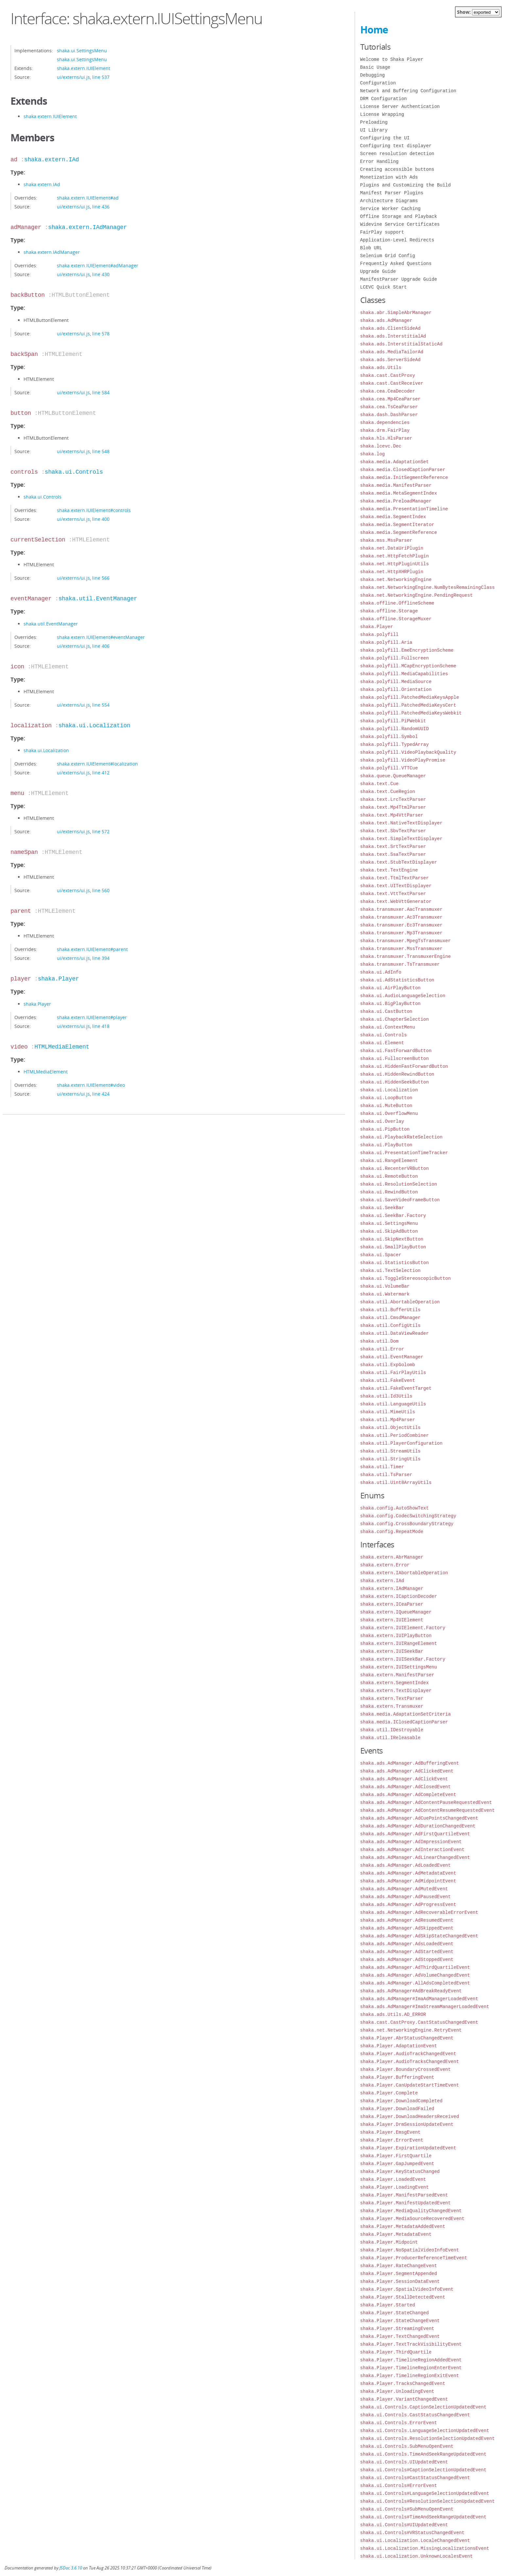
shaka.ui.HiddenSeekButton (394, 1082)
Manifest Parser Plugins (391, 193)
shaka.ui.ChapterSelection (394, 1019)
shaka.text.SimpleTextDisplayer (401, 839)
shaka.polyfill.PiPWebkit (393, 721)
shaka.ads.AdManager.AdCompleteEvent (408, 1794)
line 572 (101, 831)
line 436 (101, 206)
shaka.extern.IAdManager (87, 227)
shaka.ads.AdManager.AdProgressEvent (408, 1904)
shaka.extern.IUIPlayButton (396, 1635)
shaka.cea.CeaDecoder (387, 391)
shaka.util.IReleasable (390, 1738)
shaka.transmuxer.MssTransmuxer (401, 948)
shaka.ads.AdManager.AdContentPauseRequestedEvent (426, 1802)
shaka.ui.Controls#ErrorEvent (398, 2485)
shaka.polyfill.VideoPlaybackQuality (408, 752)
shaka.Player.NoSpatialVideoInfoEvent (409, 2250)
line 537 (101, 77)
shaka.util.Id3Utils (386, 1396)
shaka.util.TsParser (386, 1475)
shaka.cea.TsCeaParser (389, 407)
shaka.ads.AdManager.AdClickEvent (404, 1779)
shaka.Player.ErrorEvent (391, 2140)
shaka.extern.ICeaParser (391, 1604)
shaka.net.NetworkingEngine (396, 579)
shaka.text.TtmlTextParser (394, 878)
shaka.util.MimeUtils (387, 1412)
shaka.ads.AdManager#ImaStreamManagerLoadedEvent (424, 2006)
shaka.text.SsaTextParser (393, 854)
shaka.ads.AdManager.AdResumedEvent (407, 1920)
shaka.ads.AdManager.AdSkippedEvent (407, 1928)
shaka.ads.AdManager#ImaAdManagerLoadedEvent (419, 1999)
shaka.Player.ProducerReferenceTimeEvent (413, 2258)
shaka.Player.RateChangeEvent (398, 2266)
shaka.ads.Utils (380, 367)
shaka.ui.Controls (74, 472)
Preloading (374, 122)
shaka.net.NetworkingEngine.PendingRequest (416, 595)
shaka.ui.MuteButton (386, 1106)
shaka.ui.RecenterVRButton (394, 1168)
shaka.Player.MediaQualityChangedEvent (411, 2211)
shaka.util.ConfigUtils (390, 1325)
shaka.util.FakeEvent (387, 1380)
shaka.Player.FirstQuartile (396, 2156)
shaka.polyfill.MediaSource (396, 682)
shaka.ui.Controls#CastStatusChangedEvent (415, 2478)
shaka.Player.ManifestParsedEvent (404, 2195)
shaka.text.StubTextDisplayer (398, 862)
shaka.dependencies (385, 422)
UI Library (374, 130)
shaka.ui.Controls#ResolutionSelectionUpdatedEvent (427, 2501)
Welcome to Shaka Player (391, 59)
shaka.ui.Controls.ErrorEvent (398, 2423)
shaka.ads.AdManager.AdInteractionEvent (412, 1849)
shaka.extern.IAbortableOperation (404, 1573)
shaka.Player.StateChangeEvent (400, 2321)
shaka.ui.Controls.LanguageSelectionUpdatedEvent (424, 2430)
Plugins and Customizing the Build (405, 185)
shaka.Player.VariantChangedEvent (404, 2399)
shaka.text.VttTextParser (393, 894)
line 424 (101, 1094)
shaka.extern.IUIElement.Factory (402, 1628)
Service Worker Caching (390, 208)
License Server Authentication (400, 106)
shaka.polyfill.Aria (386, 642)
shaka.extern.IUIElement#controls (94, 510)
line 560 (101, 890)
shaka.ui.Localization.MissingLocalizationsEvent (424, 2548)
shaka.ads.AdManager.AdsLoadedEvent (407, 1944)
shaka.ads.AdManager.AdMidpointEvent (408, 1881)
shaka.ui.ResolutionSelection (398, 1184)
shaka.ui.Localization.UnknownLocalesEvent (416, 2556)
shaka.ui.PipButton (385, 1129)
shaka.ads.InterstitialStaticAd (401, 344)
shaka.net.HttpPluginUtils (394, 564)
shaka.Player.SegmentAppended (398, 2273)
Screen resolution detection (397, 153)
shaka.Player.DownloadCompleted (401, 2101)
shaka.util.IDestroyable (391, 1730)
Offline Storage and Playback (398, 216)
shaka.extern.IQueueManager (396, 1612)
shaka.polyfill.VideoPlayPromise (402, 760)
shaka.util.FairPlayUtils (393, 1372)
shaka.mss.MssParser (386, 540)
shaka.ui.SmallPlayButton (393, 1247)
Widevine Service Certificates (400, 224)
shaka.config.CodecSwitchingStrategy (408, 1516)
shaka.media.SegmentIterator (397, 524)
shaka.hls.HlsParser (386, 438)
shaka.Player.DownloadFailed (397, 2109)
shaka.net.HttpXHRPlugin (391, 572)
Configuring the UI (385, 138)
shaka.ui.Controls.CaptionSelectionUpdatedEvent (423, 2407)
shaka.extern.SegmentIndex (394, 1683)
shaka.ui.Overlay (382, 1121)
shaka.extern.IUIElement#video (91, 1085)
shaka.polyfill (379, 634)
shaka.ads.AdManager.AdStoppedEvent (407, 1959)
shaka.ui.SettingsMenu (82, 50)
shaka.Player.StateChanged (394, 2313)
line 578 (101, 333)
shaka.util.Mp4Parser (387, 1420)
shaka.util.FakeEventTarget (396, 1388)
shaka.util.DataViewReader (394, 1333)
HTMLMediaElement (61, 1047)
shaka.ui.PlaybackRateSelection (401, 1137)
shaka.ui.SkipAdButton (389, 1231)
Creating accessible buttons (397, 169)
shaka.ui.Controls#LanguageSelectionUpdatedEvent (424, 2493)
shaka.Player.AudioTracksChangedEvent (409, 2061)
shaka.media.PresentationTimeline (404, 509)
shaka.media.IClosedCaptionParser (404, 1722)
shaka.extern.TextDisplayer (396, 1690)
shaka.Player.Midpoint (389, 2242)
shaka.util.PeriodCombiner (394, 1435)
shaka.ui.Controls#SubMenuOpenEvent (407, 2509)
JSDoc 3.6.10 (70, 2568)
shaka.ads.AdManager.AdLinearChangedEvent (415, 1857)
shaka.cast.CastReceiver (391, 383)
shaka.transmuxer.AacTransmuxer (401, 909)
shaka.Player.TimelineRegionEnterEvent (411, 2368)
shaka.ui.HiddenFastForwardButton (404, 1066)
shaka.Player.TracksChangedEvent (402, 2383)
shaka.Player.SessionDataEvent (400, 2281)
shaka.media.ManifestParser (396, 485)
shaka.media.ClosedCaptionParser (402, 470)
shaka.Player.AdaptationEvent (398, 2046)
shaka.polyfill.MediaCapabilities (404, 674)
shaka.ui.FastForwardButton (396, 1051)
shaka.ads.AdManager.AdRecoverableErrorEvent (419, 1912)
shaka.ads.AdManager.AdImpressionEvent (411, 1842)
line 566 (101, 578)
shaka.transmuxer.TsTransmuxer (400, 964)
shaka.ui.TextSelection (390, 1270)
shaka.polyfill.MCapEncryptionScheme (408, 666)
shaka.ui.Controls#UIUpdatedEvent (404, 2525)
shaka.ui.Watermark (385, 1294)
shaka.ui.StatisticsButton (394, 1263)
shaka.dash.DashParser (389, 415)
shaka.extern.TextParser (391, 1698)
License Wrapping (382, 114)
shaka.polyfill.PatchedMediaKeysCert (408, 705)
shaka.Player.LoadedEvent (393, 2179)
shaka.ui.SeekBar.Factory (393, 1215)
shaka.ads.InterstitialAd (393, 336)
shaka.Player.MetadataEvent (396, 2234)
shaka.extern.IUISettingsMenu (398, 1667)
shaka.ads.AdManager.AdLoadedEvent (405, 1865)
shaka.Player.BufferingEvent (397, 2077)
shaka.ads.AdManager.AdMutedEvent (404, 1889)
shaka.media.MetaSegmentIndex (398, 493)
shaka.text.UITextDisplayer (396, 886)
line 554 (101, 705)
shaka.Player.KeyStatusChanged (400, 2171)
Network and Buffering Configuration (408, 91)
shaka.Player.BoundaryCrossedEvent (405, 2069)
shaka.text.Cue (379, 784)
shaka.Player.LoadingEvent (394, 2187)
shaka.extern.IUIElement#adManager (97, 265)
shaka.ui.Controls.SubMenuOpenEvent (407, 2446)
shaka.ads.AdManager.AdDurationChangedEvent (418, 1826)
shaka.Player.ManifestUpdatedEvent (405, 2203)
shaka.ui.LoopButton (386, 1098)
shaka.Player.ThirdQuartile (396, 2352)
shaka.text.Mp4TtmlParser (393, 807)
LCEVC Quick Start (383, 287)
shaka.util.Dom (379, 1341)
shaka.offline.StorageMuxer (396, 619)
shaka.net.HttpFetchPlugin (394, 556)
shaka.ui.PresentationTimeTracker (404, 1153)
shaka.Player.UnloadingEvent (397, 2391)
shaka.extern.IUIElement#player (92, 1017)
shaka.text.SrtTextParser (393, 846)
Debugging (372, 75)
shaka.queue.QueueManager (393, 776)
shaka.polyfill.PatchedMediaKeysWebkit (411, 713)
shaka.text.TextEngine (389, 870)
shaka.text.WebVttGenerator (396, 901)
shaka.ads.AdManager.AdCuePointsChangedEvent (419, 1818)
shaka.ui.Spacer (380, 1255)
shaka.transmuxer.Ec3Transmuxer (401, 925)
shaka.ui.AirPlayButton (390, 988)
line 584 (101, 392)
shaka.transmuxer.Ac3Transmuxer (401, 917)
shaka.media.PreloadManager (396, 501)
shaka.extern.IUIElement (83, 68)
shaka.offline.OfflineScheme (397, 603)
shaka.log (372, 454)
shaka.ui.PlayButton (386, 1145)
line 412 (101, 772)
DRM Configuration (383, 99)
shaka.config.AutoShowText (394, 1508)
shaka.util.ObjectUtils (390, 1427)
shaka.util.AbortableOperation (400, 1302)
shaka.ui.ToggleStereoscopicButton (405, 1278)
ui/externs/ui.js (73, 77)
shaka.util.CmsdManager (390, 1317)
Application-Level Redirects (397, 240)
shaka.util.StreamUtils (390, 1451)
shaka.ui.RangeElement (389, 1160)
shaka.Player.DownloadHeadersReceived (409, 2116)
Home (374, 29)
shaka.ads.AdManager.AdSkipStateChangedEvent (419, 1936)
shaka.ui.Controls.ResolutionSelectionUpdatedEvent (427, 2438)
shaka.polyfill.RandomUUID (394, 729)
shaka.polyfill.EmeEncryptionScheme (407, 650)
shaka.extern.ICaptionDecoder (398, 1596)
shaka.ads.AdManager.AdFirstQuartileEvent (415, 1834)
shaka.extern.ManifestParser (397, 1675)
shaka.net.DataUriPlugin (391, 548)
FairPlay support (382, 232)
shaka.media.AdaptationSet (394, 462)
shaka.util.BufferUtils (390, 1310)
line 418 (101, 1026)
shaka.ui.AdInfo (380, 972)
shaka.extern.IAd (51, 160)
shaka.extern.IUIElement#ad (88, 198)
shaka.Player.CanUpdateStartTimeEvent (409, 2085)
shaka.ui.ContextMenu (387, 1027)
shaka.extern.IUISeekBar (391, 1651)
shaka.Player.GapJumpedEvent (397, 2164)
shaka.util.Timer (382, 1467)
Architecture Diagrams (389, 201)
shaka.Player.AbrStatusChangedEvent (407, 2038)
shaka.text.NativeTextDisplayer (401, 823)
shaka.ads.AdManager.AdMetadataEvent (408, 1873)
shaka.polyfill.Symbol (389, 736)
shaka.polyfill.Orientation (396, 689)
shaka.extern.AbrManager (391, 1557)
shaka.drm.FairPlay (385, 430)
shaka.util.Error (382, 1349)
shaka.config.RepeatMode (391, 1531)
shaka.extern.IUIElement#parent (92, 949)
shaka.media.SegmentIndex (393, 517)
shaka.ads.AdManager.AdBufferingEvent (409, 1763)
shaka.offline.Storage (389, 611)
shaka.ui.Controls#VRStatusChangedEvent (412, 2533)
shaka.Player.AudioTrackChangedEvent (408, 2054)
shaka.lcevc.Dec (380, 446)
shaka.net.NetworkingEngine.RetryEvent (411, 2030)
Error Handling (379, 161)
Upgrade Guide (378, 271)
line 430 (101, 274)
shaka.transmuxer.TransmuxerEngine (405, 956)
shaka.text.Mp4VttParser (391, 815)
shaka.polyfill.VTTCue (389, 768)
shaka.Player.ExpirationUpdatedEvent (408, 2148)
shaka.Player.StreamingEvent (397, 2328)
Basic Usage (375, 67)
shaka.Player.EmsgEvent (390, 2132)
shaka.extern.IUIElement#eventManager (101, 637)
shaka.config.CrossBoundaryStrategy (407, 1524)
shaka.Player (58, 979)
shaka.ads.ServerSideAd (390, 360)
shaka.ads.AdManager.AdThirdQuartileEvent (415, 1967)
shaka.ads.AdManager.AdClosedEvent (405, 1787)
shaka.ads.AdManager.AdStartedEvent (407, 1952)
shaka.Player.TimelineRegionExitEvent (409, 2376)
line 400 (101, 519)
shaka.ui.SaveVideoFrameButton (400, 1200)
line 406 (101, 646)
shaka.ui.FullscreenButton (394, 1058)
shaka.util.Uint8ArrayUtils (396, 1482)
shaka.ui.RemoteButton (389, 1176)
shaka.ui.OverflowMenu (389, 1113)
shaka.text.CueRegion (387, 791)
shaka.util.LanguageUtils (393, 1404)
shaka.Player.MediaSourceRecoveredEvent (412, 2218)
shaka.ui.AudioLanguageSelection (402, 996)
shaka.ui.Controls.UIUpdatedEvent (404, 2462)
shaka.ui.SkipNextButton (391, 1239)
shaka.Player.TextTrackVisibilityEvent (411, 2344)
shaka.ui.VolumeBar (385, 1286)
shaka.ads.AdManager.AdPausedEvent (405, 1897)
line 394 (101, 958)
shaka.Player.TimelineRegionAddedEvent (411, 2360)
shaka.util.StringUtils (390, 1459)
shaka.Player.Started (387, 2305)
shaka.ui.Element (382, 1043)
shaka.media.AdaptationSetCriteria (405, 1714)
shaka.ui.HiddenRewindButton (397, 1074)
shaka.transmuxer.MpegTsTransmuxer (405, 941)
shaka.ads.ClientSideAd (390, 328)
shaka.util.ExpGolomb (387, 1365)
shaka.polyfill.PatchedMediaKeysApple (409, 697)
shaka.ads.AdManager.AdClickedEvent (407, 1771)
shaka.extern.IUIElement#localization (97, 764)
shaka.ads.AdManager (386, 320)
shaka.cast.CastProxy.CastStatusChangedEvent (419, 2022)
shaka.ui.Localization (94, 726)
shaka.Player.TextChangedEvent (400, 2336)
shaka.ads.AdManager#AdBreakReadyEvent (411, 1991)
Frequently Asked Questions (396, 263)
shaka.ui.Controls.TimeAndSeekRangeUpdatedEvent (423, 2454)
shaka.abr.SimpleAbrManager (396, 312)
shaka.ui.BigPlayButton (390, 1003)
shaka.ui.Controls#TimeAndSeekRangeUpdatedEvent (423, 2517)
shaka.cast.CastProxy (387, 375)
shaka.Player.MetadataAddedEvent (402, 2226)
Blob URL (371, 248)
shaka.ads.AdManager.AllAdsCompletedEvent (415, 1983)
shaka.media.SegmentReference (398, 532)
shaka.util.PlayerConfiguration (401, 1443)
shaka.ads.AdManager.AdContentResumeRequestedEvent (427, 1810)
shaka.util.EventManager (98, 599)
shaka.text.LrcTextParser (393, 799)
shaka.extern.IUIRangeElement (398, 1643)
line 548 (101, 451)
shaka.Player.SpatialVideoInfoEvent (407, 2289)
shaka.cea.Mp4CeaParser (390, 399)
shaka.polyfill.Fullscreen (394, 658)
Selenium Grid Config (387, 256)
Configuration (378, 83)
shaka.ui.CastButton (386, 1011)
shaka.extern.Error (385, 1565)
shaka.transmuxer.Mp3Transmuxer (401, 933)
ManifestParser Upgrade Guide (398, 279)
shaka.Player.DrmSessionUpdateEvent (407, 2124)
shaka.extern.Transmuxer (391, 1706)
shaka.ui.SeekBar (382, 1208)
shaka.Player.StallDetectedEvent (402, 2297)
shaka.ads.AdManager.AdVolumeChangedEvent (415, 1975)
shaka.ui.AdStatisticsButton (397, 980)
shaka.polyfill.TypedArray (394, 744)
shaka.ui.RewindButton (389, 1192)
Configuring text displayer (396, 146)
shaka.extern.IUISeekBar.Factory (402, 1659)
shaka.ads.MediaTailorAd (391, 352)
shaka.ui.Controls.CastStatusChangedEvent (415, 2415)
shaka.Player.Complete (389, 2093)
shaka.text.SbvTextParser (393, 831)
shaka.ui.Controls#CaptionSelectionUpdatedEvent (423, 2470)
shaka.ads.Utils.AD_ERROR (393, 2014)
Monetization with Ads (389, 177)
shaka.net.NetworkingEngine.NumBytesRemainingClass (427, 587)
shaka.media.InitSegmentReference (404, 477)
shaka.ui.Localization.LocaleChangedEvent (415, 2540)
